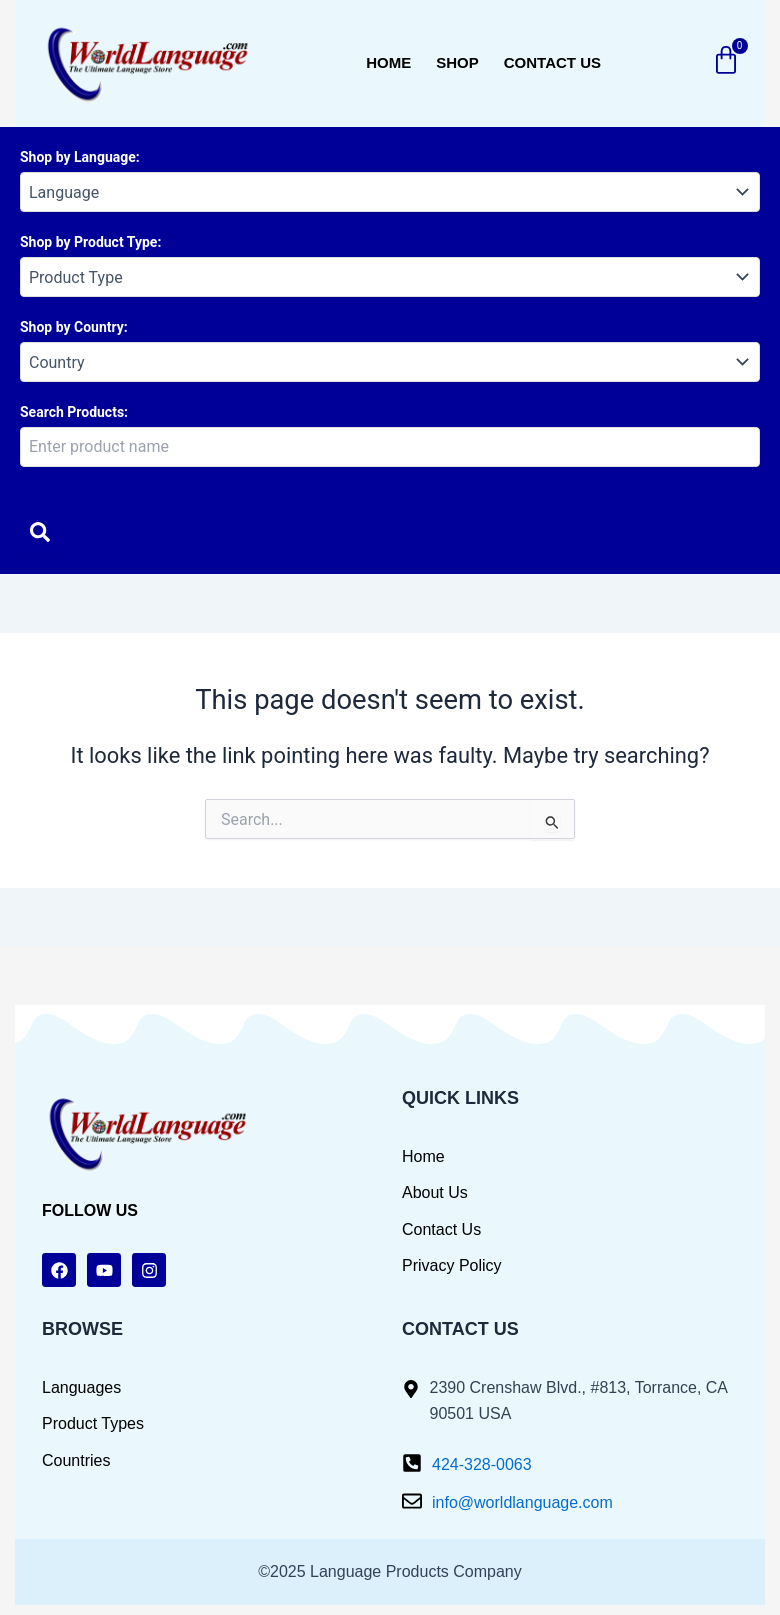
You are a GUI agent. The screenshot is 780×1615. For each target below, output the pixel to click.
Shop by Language (78, 157)
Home (388, 62)
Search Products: (74, 412)
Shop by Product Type (88, 242)
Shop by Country (72, 327)
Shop (457, 62)
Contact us (552, 62)
